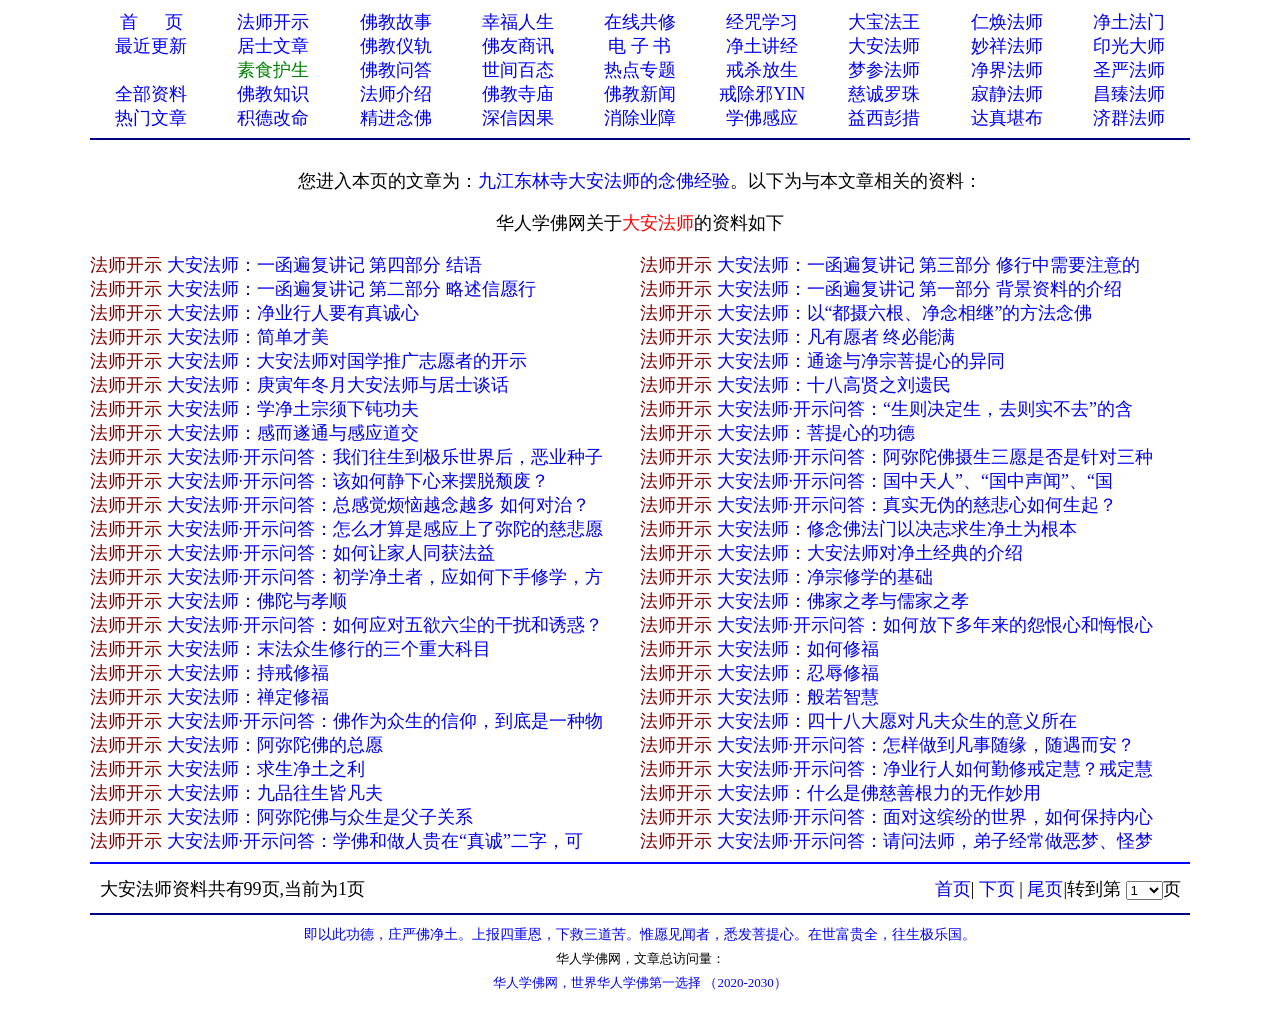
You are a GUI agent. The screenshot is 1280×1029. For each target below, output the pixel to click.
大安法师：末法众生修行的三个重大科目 (329, 649)
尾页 (1045, 889)
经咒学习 (762, 22)
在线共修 (640, 22)
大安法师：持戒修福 (248, 673)
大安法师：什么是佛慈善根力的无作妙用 (879, 793)
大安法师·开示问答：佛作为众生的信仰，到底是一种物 (385, 721)
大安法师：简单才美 (248, 337)
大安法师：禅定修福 (248, 697)
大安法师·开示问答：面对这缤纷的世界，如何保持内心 (935, 817)
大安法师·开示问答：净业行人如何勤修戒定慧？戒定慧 (935, 769)
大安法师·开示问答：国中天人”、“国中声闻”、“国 (915, 481)
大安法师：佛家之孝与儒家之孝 (843, 601)
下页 (997, 889)
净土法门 (1129, 22)
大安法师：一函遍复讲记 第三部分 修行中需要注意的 (928, 265)
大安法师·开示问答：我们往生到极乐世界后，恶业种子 (385, 457)
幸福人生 (518, 22)
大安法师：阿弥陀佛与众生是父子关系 (320, 817)
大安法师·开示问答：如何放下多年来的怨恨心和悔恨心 (935, 625)
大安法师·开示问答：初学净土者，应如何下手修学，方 (385, 577)
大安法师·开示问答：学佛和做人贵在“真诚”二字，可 (375, 841)
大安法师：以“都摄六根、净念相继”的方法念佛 (905, 313)
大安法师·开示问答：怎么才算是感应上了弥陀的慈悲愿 (385, 529)
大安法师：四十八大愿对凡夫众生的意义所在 (897, 721)
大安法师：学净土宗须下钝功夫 (293, 409)
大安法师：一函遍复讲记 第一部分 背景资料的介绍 (919, 289)
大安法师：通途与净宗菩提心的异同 (861, 361)
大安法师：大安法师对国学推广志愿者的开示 (347, 361)
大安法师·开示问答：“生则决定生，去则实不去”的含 (925, 409)
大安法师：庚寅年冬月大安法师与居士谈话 (338, 385)
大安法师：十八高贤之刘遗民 (834, 385)
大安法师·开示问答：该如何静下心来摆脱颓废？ (358, 481)
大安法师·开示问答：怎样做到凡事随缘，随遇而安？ (926, 745)
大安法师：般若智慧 (798, 697)
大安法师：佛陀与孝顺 (257, 601)
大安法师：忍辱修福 (798, 673)
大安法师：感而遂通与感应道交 (293, 433)
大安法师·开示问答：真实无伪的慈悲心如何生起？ (917, 505)
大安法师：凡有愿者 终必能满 (836, 337)
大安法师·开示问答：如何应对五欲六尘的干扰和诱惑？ (385, 625)
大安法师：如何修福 (798, 649)
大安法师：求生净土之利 (266, 769)
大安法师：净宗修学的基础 (825, 577)
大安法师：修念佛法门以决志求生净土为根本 (897, 529)
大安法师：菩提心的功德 (816, 433)
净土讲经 (762, 46)
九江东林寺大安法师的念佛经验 (604, 181)
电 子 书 (639, 46)
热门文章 (151, 118)
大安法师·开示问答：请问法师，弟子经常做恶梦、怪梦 (935, 841)
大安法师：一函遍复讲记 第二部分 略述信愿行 (351, 289)
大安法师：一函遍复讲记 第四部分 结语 (324, 265)
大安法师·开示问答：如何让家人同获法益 (331, 553)
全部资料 (151, 94)
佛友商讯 (518, 46)
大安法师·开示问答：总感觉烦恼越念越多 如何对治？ (378, 505)
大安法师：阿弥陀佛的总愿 (275, 745)
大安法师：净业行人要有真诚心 (293, 313)
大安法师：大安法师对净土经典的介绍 (870, 553)
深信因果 (518, 118)
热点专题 (640, 70)
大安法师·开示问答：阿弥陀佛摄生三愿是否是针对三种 (935, 457)
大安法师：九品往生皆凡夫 (275, 793)
